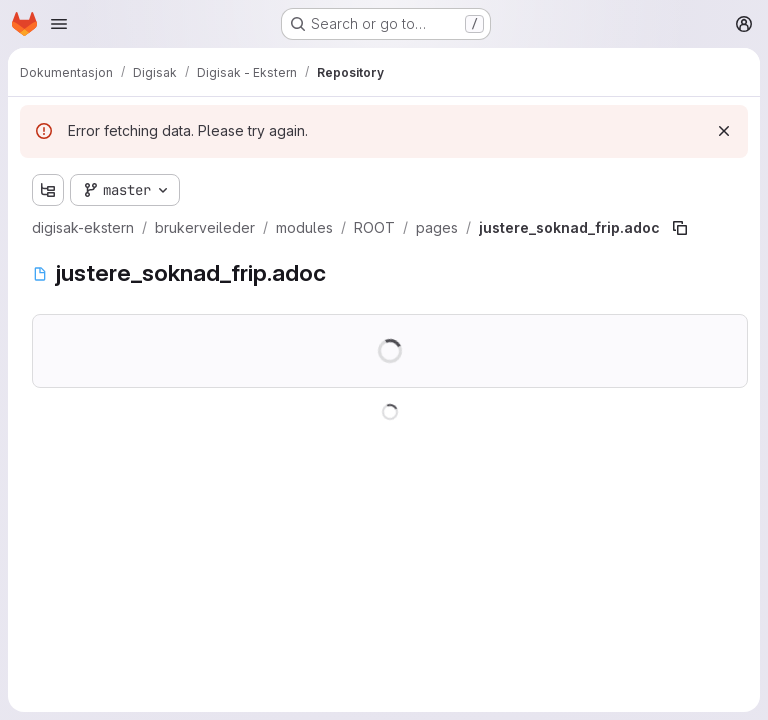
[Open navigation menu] (59, 24)
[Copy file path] (680, 228)
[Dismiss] (724, 131)
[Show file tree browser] (48, 190)
